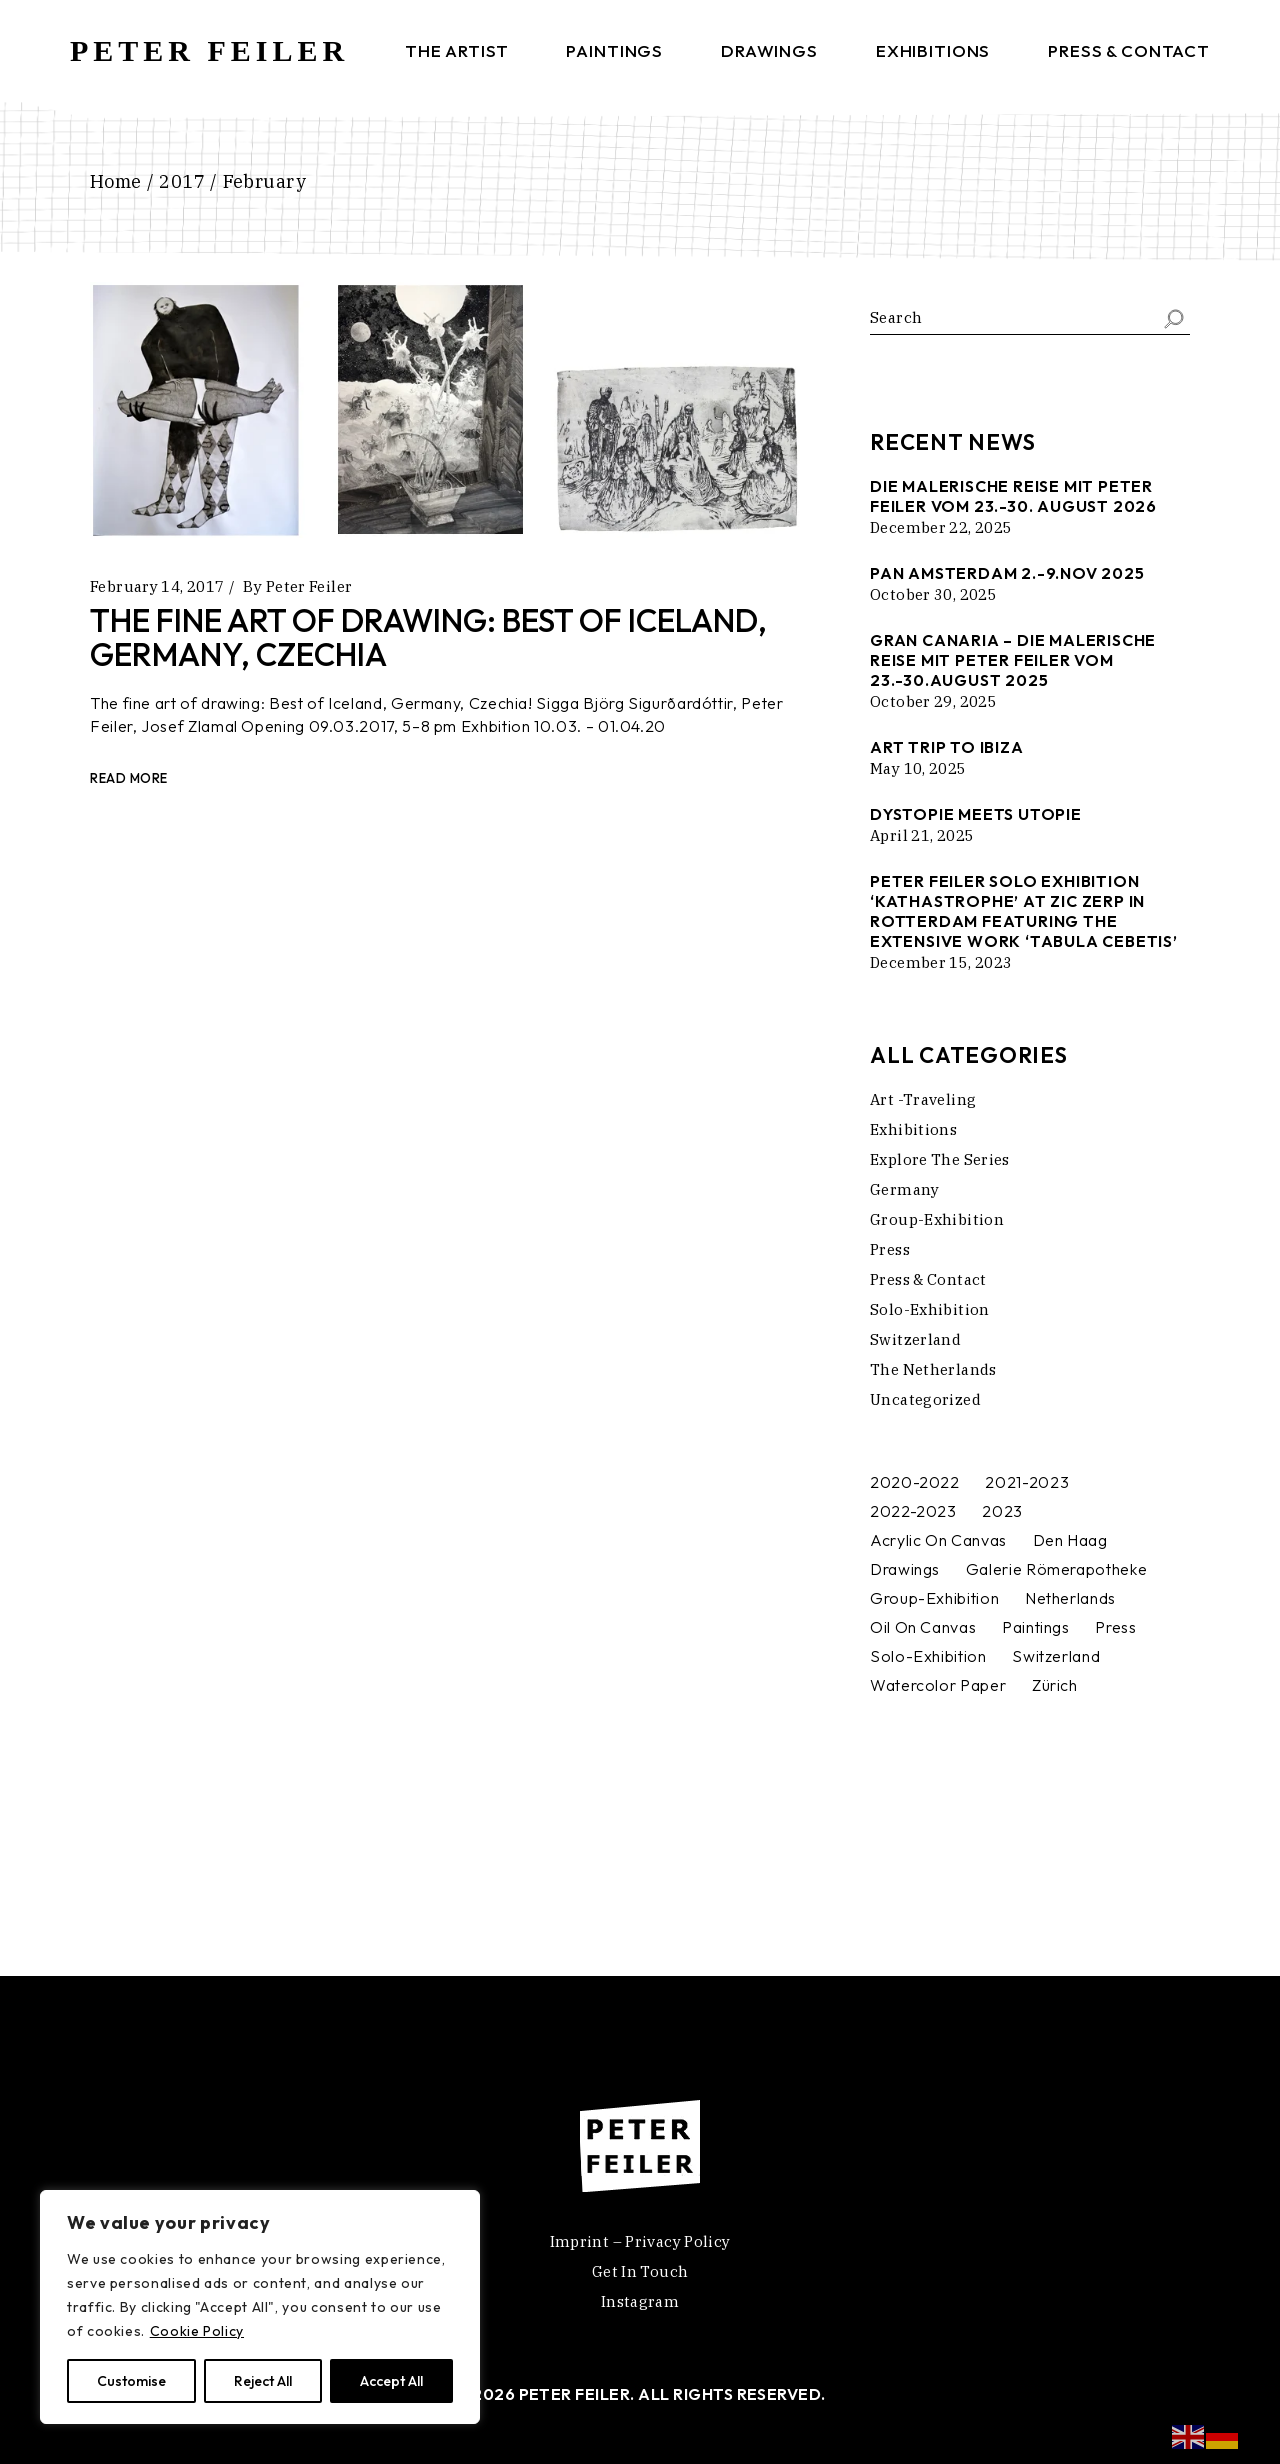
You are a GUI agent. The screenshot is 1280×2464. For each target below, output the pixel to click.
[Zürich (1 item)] (1055, 1685)
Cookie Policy (197, 2331)
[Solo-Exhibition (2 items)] (928, 1656)
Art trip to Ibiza (947, 747)
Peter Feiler (309, 586)
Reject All (263, 2381)
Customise (131, 2381)
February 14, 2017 (157, 586)
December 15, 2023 (941, 962)
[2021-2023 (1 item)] (1027, 1482)
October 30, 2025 (933, 594)
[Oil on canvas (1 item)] (923, 1627)
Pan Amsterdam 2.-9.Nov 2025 (1007, 573)
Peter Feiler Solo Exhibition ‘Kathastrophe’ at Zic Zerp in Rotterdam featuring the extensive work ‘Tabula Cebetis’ (1024, 911)
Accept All (391, 2381)
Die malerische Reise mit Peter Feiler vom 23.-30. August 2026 (1013, 496)
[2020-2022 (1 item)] (915, 1482)
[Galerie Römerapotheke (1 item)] (1056, 1569)
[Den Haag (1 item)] (1070, 1540)
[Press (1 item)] (1115, 1627)
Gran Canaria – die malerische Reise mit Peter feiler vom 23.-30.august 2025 (1013, 660)
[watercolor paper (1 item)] (938, 1685)
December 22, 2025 (941, 527)
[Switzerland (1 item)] (1056, 1656)
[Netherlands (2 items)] (1070, 1598)
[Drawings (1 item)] (905, 1569)
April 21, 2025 (922, 835)
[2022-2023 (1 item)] (913, 1511)
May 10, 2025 (918, 768)
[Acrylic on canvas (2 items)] (938, 1540)
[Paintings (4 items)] (1036, 1627)
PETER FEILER (209, 50)
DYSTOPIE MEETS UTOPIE (976, 814)
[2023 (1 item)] (1002, 1511)
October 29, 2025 (933, 701)
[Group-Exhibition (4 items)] (934, 1598)
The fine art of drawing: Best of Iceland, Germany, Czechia (428, 637)
